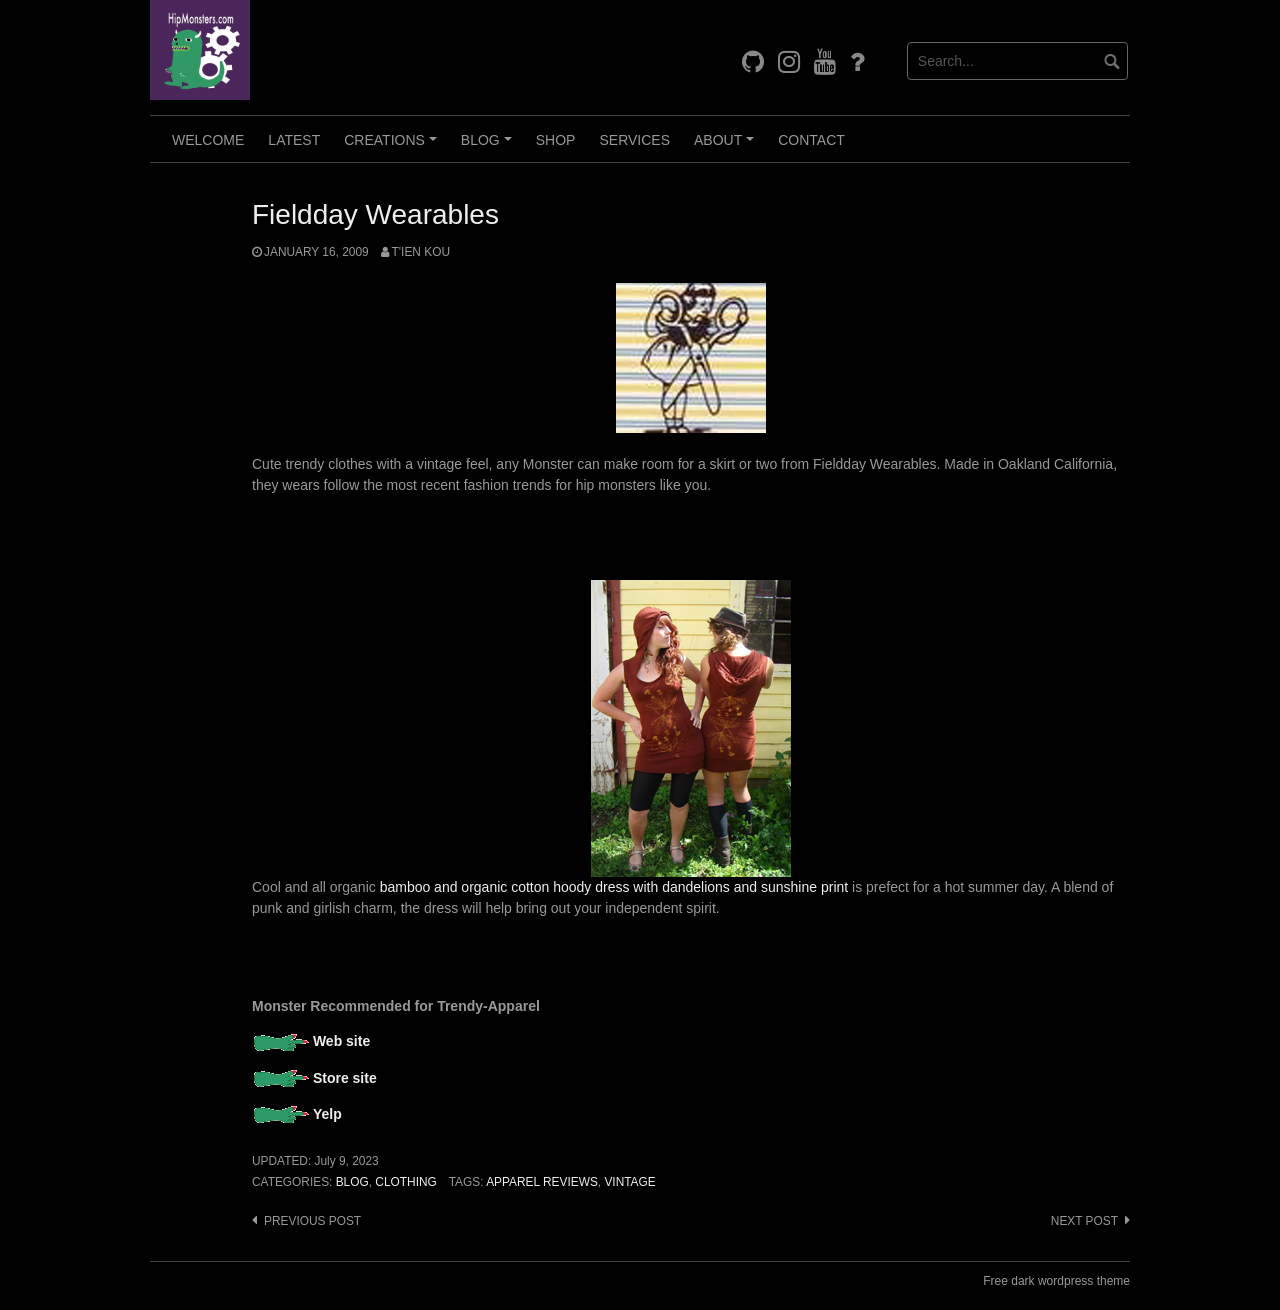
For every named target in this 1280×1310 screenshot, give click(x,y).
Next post (1084, 1221)
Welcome (208, 140)
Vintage (629, 1182)
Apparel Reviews (542, 1182)
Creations (393, 147)
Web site (341, 1041)
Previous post (312, 1221)
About (727, 147)
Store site (345, 1078)
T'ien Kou (421, 252)
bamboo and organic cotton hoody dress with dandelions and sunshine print (614, 887)
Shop (556, 140)
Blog (489, 147)
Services (634, 140)
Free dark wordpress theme (1056, 1281)
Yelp (327, 1114)
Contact (811, 140)
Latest (294, 140)
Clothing (405, 1182)
